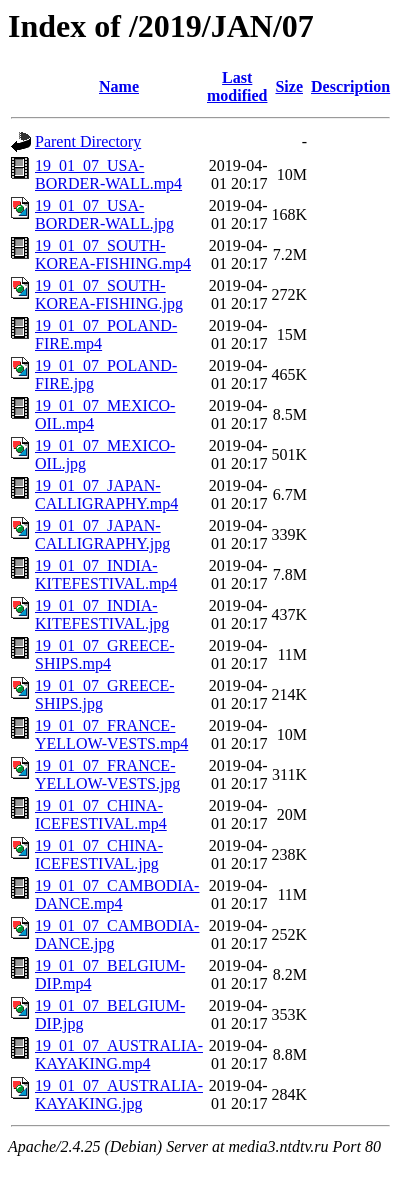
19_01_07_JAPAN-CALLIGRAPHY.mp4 (106, 494)
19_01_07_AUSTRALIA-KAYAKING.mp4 (119, 1054)
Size (289, 86)
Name (119, 86)
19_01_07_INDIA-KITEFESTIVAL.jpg (102, 614)
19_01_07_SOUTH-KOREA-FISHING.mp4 (113, 254)
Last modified (237, 86)
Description (350, 86)
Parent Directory (88, 141)
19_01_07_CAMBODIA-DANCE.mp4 (117, 894)
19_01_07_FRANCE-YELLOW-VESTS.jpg (107, 774)
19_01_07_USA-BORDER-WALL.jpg (104, 214)
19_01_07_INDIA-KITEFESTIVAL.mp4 (106, 574)
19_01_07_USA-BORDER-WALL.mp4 (108, 174)
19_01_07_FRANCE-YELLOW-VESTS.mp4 (111, 734)
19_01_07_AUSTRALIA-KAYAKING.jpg (119, 1094)
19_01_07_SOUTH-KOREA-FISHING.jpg (109, 294)
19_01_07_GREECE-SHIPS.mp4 (105, 654)
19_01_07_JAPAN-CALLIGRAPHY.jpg (102, 534)
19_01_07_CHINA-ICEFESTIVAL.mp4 (101, 814)
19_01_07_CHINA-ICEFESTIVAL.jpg (99, 854)
